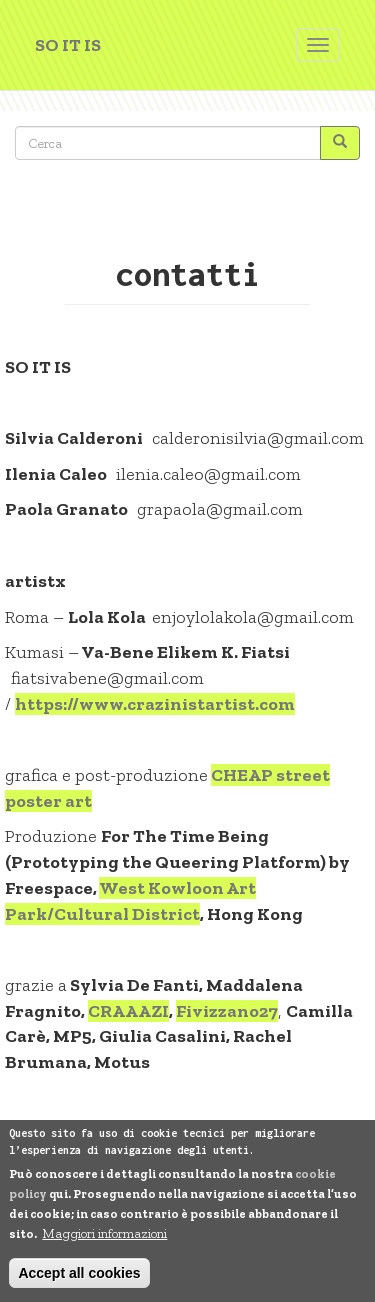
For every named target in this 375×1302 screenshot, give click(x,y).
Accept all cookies (79, 1274)
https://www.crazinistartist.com (155, 704)
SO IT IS (68, 45)
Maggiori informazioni (104, 1234)
